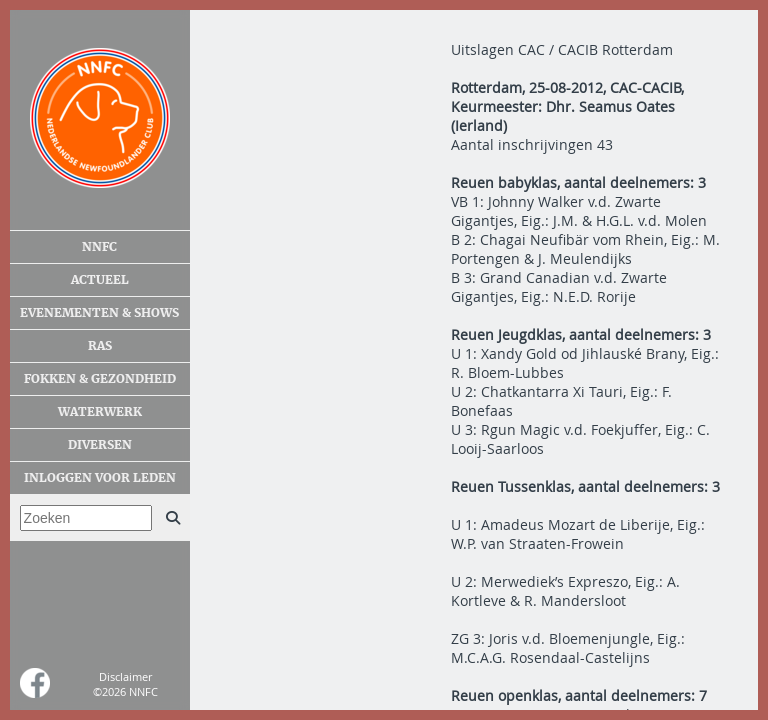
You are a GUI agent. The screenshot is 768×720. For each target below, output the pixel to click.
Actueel (100, 280)
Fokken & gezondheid (100, 379)
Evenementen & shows (99, 313)
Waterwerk (100, 412)
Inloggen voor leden (100, 478)
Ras (100, 346)
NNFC (99, 247)
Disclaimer (125, 676)
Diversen (100, 445)
